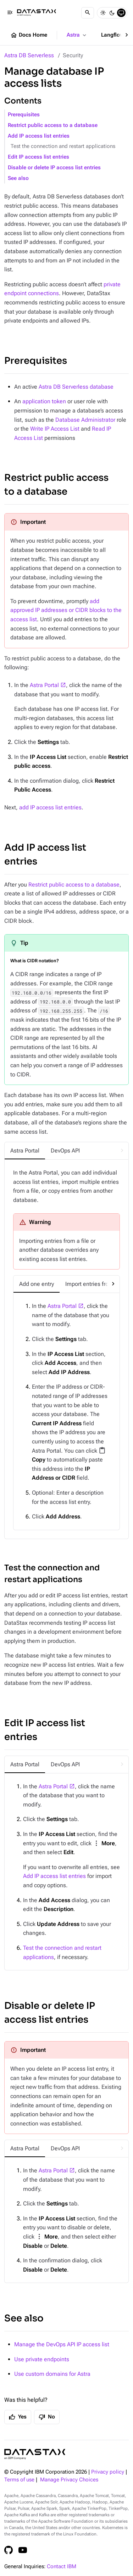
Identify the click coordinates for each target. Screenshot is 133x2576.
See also (18, 178)
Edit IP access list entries (38, 157)
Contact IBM (61, 2567)
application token (44, 401)
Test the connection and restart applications (63, 146)
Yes (18, 2417)
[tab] (25, 1150)
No (47, 2417)
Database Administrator (85, 419)
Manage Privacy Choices (69, 2480)
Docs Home (28, 35)
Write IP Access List (54, 428)
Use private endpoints (41, 2359)
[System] (121, 13)
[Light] (103, 13)
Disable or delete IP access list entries (54, 168)
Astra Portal (44, 685)
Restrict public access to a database (53, 125)
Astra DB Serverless (29, 55)
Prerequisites (24, 115)
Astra (77, 35)
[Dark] (112, 13)
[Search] (87, 12)
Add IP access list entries (39, 136)
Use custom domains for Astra (52, 2373)
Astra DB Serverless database (76, 386)
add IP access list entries (50, 807)
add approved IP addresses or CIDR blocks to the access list (66, 610)
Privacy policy (107, 2472)
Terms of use (19, 2480)
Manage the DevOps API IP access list (61, 2344)
